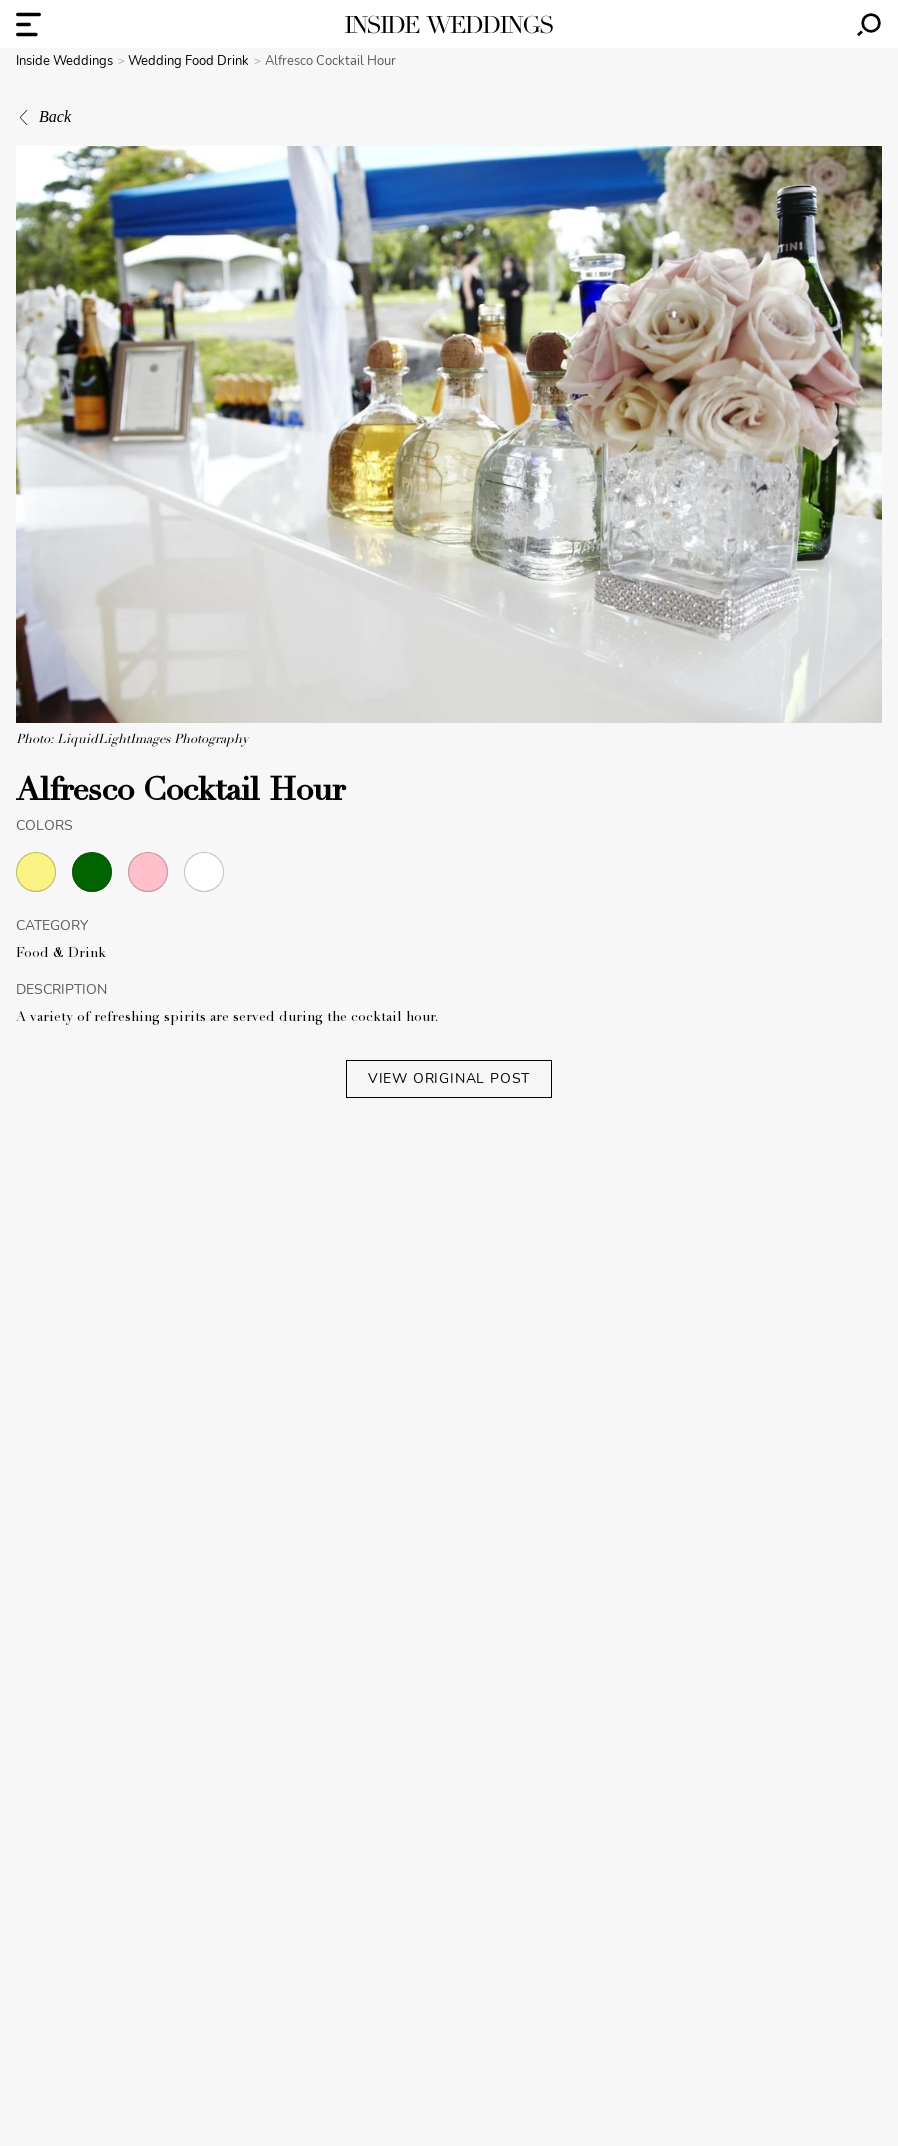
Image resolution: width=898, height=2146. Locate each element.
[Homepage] (449, 24)
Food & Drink (61, 954)
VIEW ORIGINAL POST (449, 1078)
